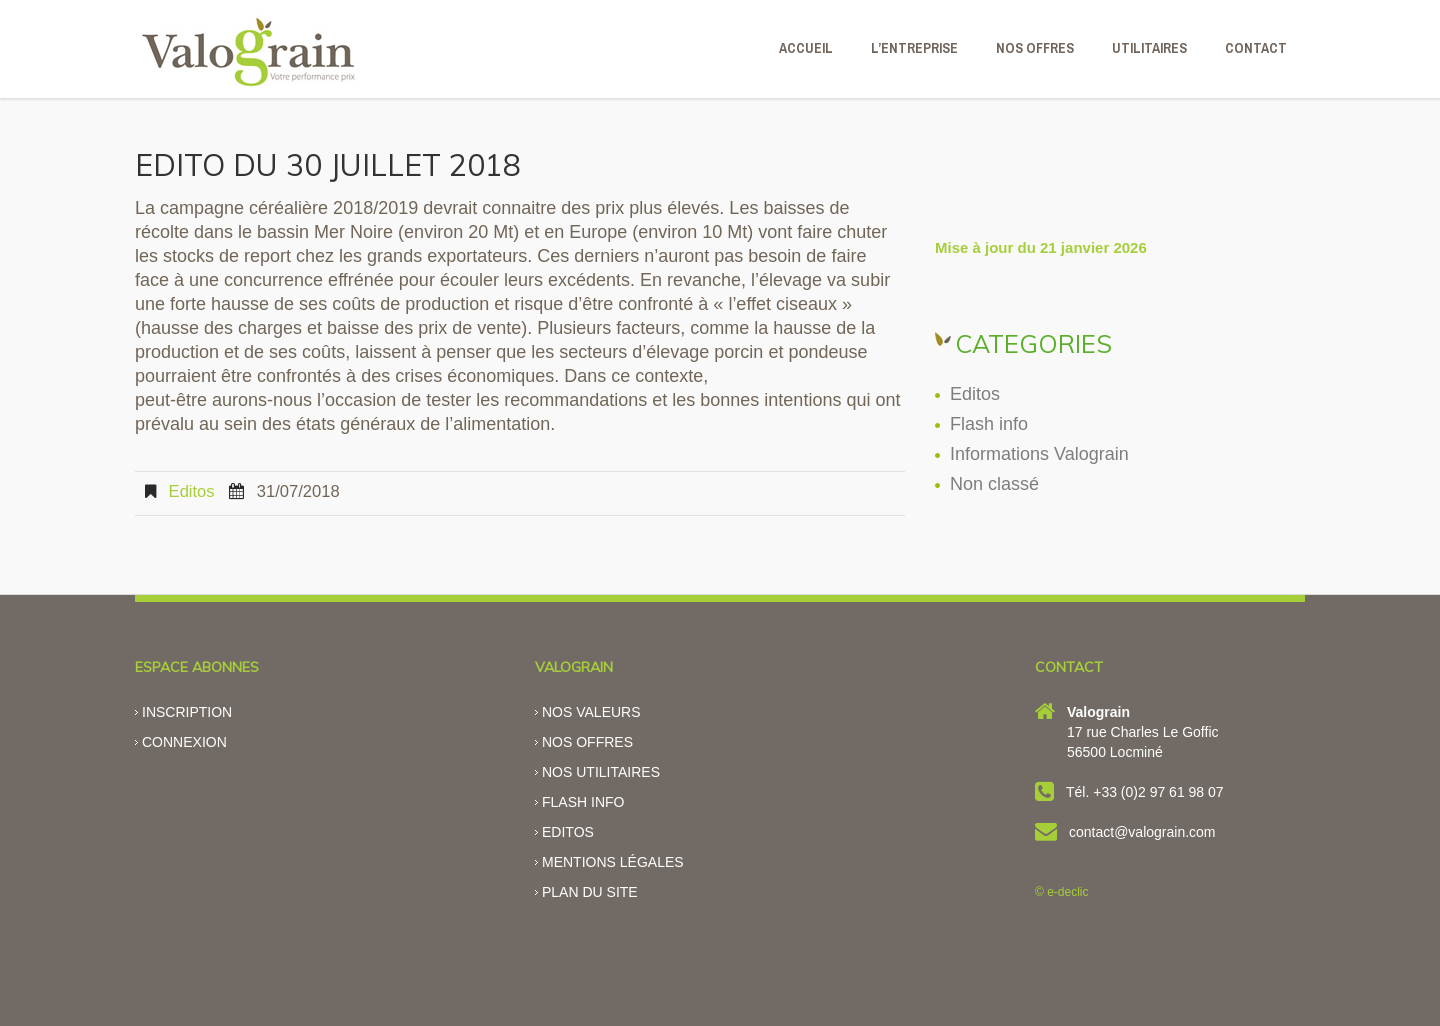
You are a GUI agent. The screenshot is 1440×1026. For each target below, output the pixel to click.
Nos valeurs (591, 712)
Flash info (989, 424)
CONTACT (1256, 48)
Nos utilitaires (601, 772)
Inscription (187, 712)
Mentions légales (613, 862)
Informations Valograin (1039, 454)
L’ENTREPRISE (914, 48)
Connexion (184, 742)
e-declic (1067, 892)
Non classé (994, 484)
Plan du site (590, 892)
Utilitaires (1149, 48)
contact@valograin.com (1142, 832)
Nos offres (587, 742)
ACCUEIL (806, 48)
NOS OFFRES (1035, 48)
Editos (192, 491)
